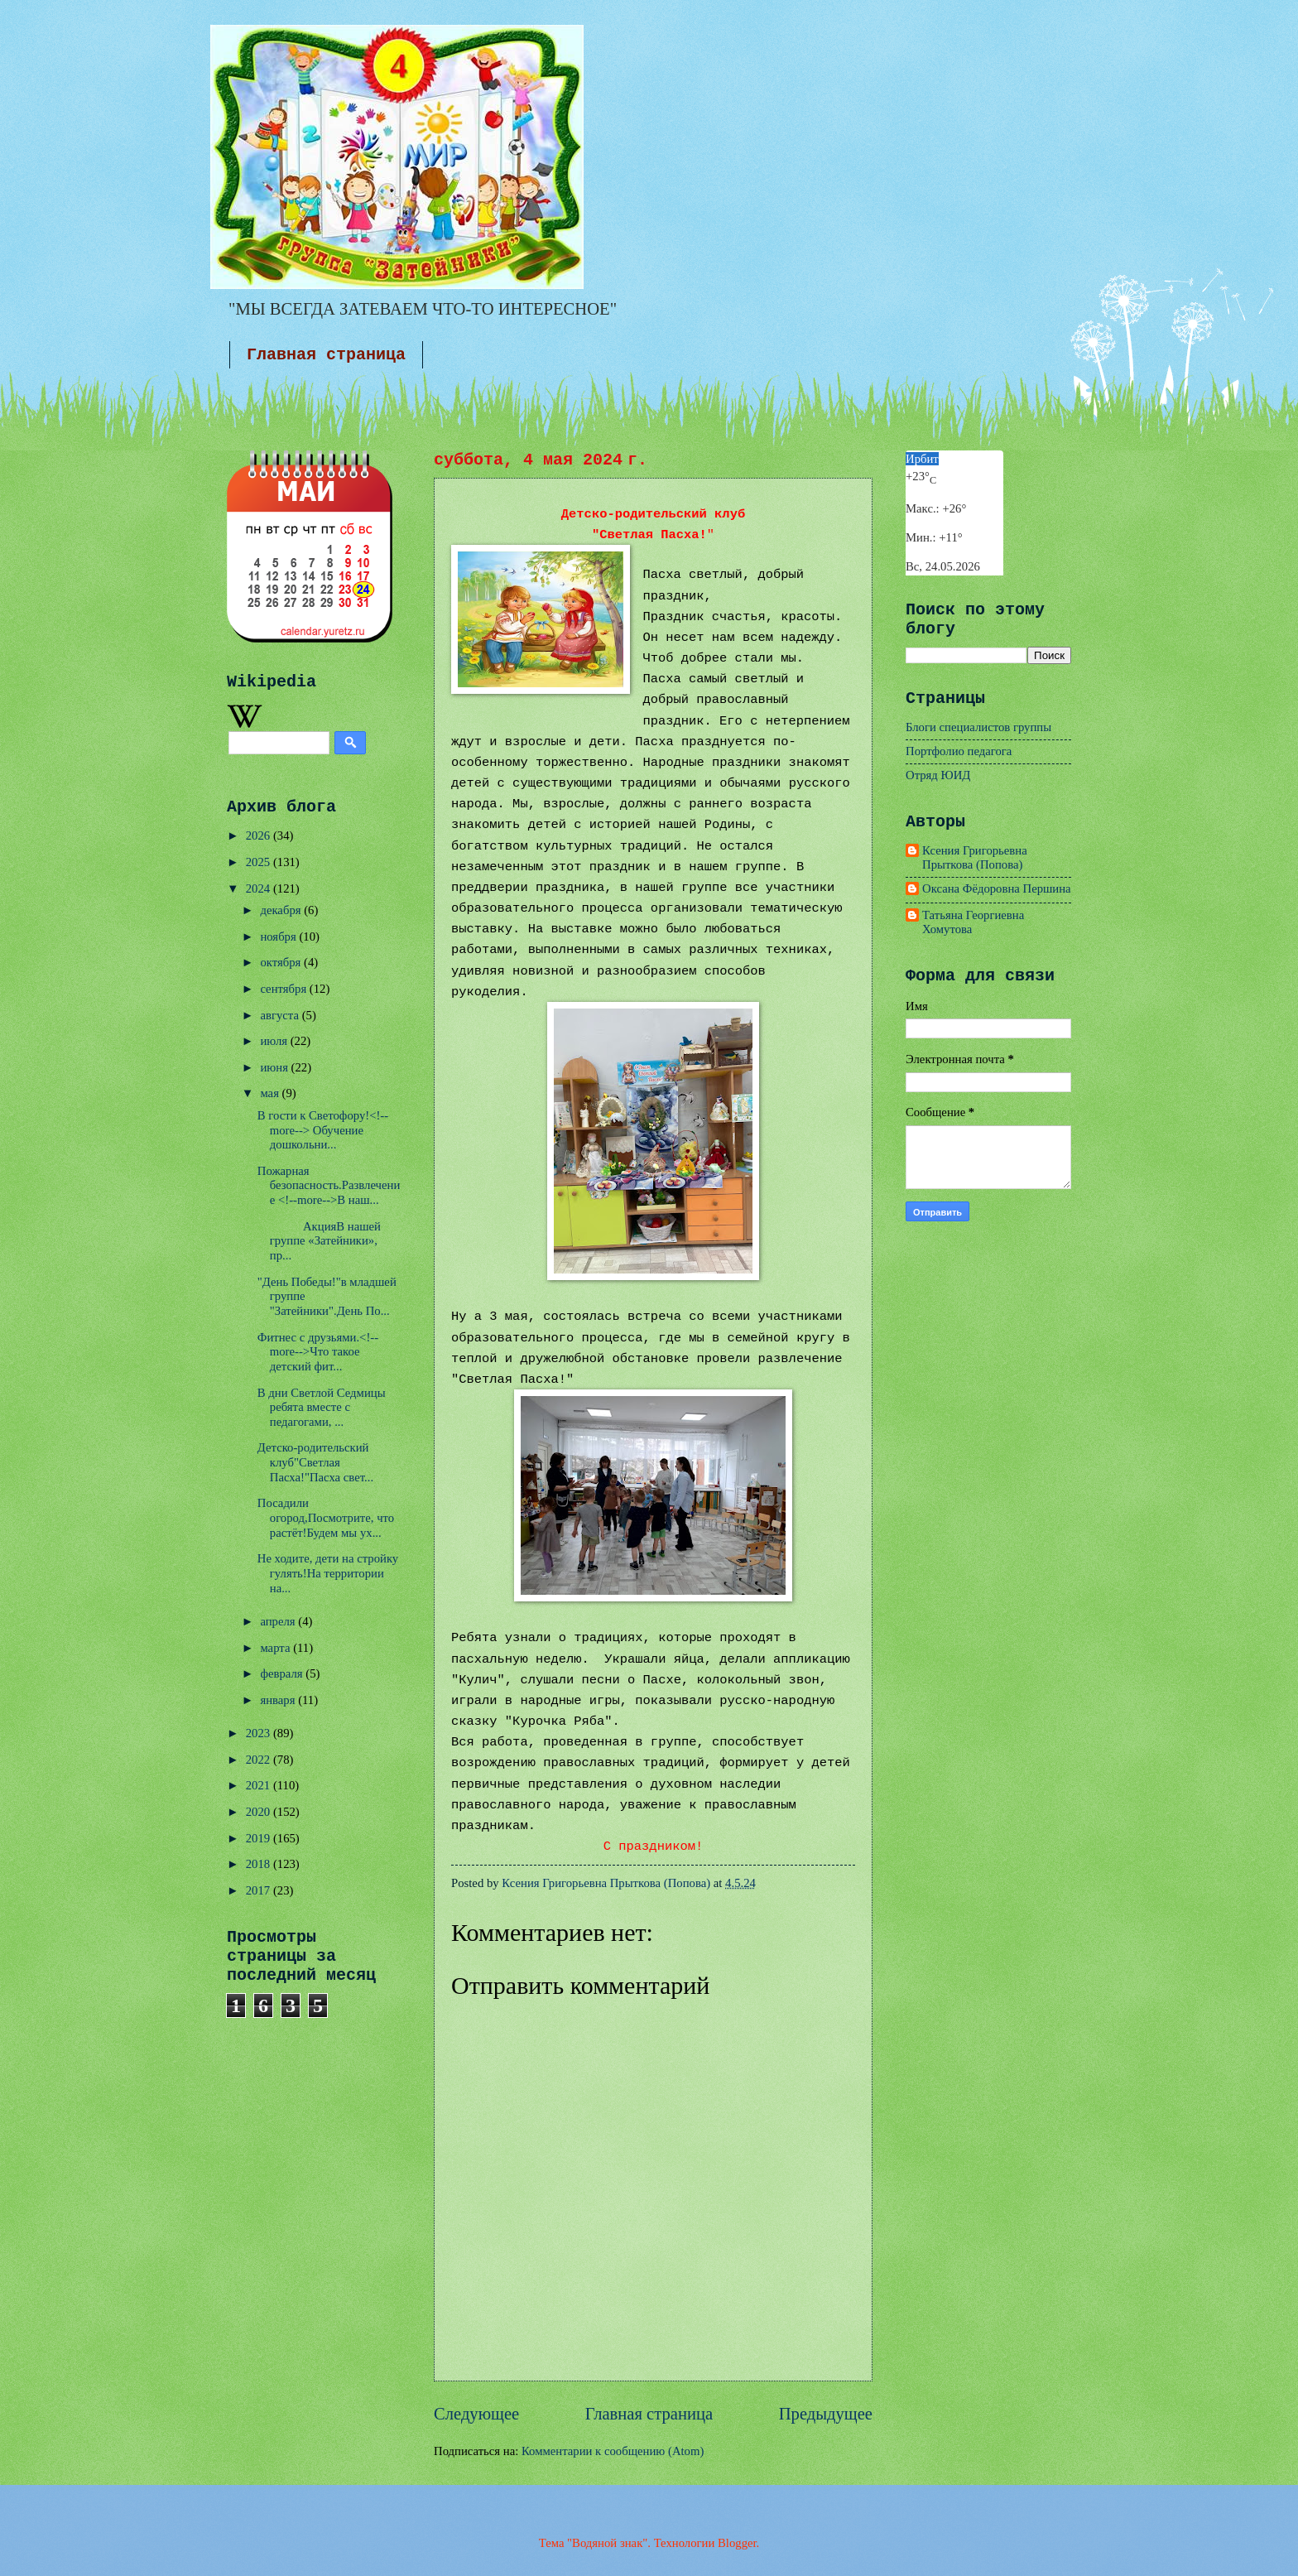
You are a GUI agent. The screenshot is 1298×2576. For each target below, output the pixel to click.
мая (270, 1093)
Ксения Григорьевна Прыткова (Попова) (974, 858)
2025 (259, 862)
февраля (282, 1673)
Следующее (476, 2414)
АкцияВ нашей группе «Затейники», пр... (319, 1241)
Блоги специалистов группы (978, 727)
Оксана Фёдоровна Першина (996, 888)
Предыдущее (826, 2414)
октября (282, 962)
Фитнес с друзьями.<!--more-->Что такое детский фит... (317, 1352)
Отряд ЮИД (938, 775)
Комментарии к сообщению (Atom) (613, 2451)
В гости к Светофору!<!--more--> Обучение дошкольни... (322, 1130)
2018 (259, 1864)
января (279, 1700)
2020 (259, 1811)
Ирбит (922, 458)
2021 (259, 1785)
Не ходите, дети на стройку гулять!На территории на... (327, 1573)
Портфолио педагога (959, 751)
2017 (259, 1890)
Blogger (737, 2543)
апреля (279, 1621)
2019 (259, 1838)
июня (275, 1067)
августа (280, 1015)
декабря (282, 910)
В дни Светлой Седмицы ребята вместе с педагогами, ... (321, 1407)
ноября (279, 936)
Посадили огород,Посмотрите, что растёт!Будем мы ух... (325, 1517)
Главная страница (326, 354)
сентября (284, 988)
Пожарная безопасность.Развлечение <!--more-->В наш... (329, 1185)
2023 (259, 1733)
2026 (259, 835)
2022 (259, 1759)
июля (275, 1040)
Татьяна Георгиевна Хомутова (973, 922)
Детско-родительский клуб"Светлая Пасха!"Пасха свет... (315, 1462)
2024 (259, 888)
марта (276, 1647)
